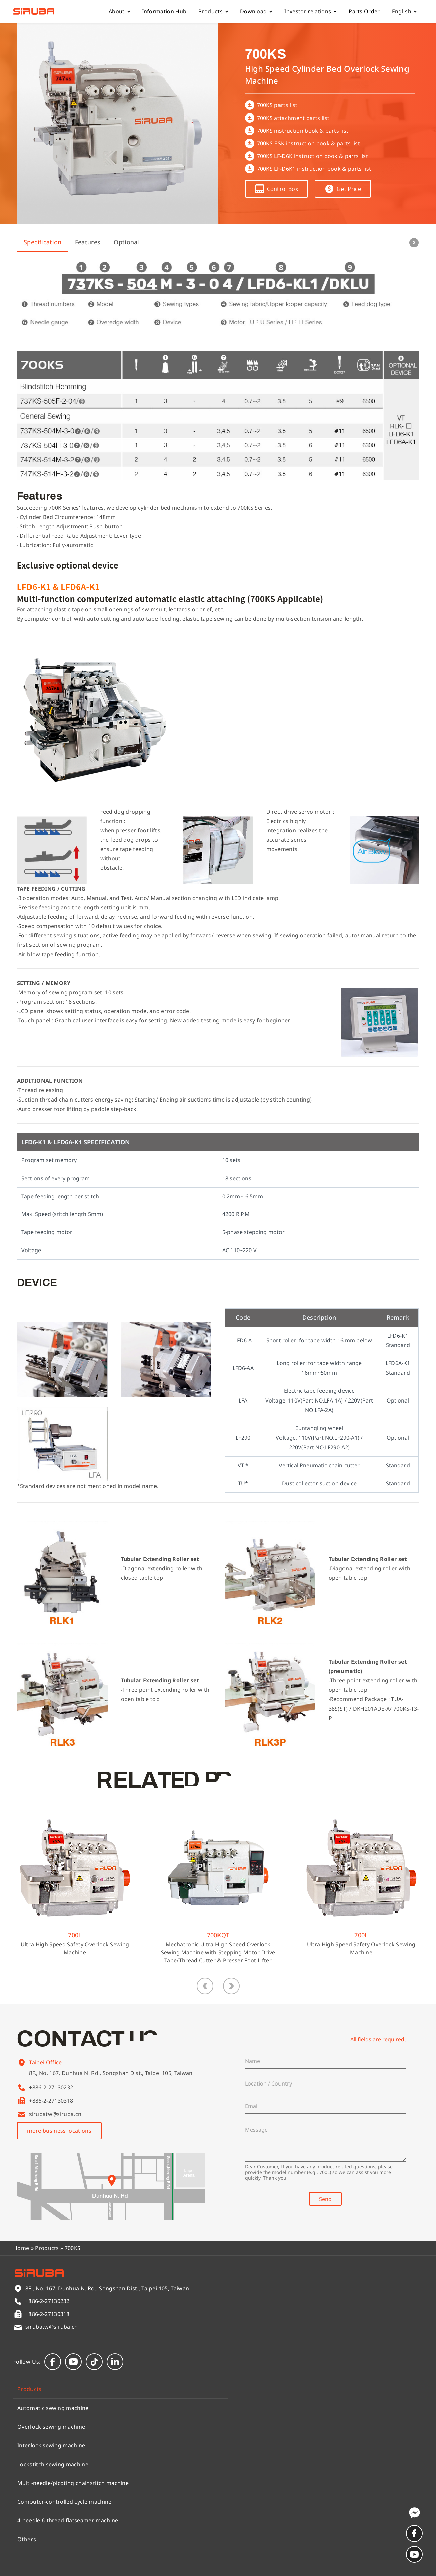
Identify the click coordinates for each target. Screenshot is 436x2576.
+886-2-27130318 (51, 2100)
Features (88, 242)
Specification (43, 242)
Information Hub (164, 11)
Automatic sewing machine (53, 2408)
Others (26, 2539)
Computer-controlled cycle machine (64, 2501)
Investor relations (310, 11)
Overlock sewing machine (51, 2426)
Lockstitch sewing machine (52, 2464)
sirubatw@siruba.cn (55, 2114)
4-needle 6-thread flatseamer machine (67, 2520)
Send (325, 2199)
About (119, 11)
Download (256, 11)
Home (21, 2248)
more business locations (59, 2130)
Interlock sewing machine (51, 2445)
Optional (126, 242)
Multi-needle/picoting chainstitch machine (73, 2483)
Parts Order (364, 11)
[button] (205, 1986)
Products (213, 11)
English (404, 11)
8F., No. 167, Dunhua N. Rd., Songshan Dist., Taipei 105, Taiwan (111, 2084)
